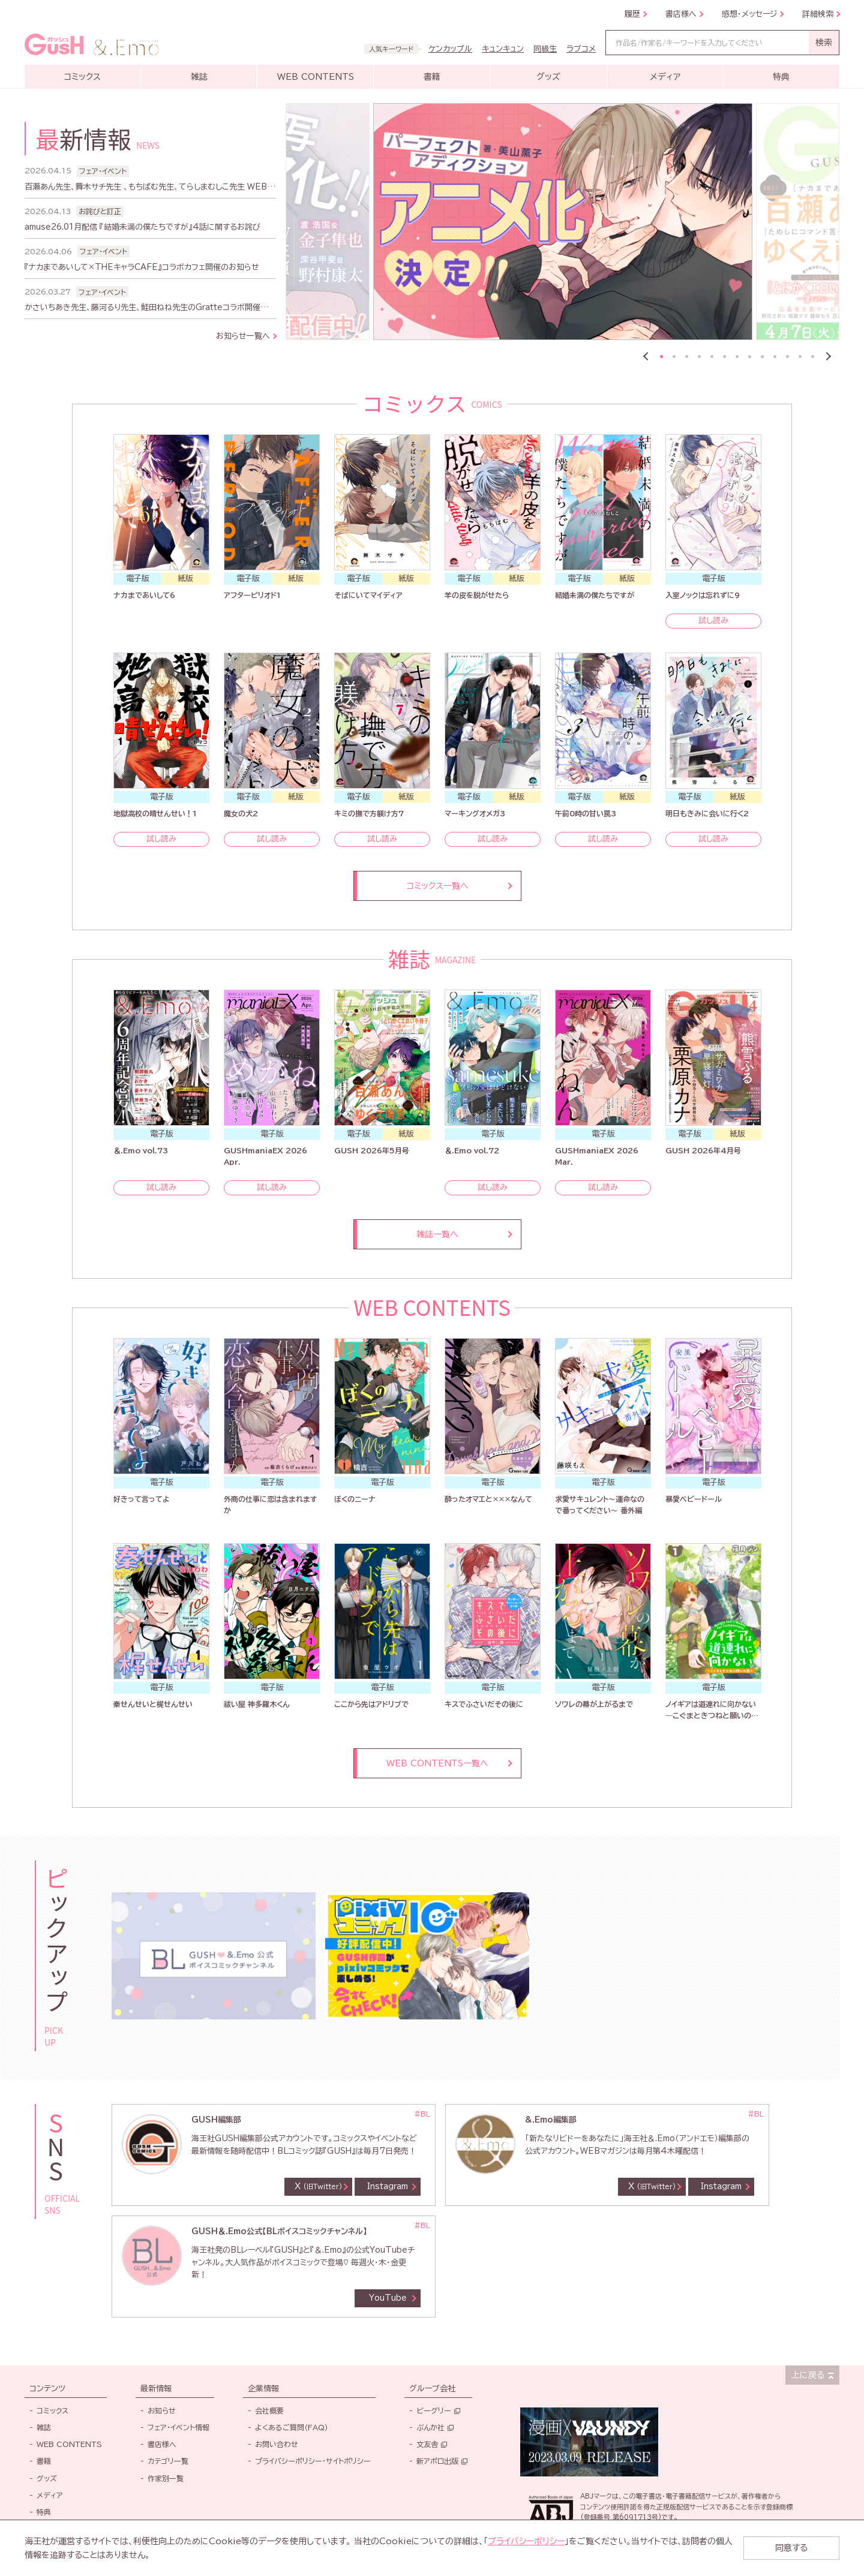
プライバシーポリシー (526, 2541)
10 (774, 356)
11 (787, 356)
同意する (791, 2548)
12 (800, 356)
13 (812, 356)
